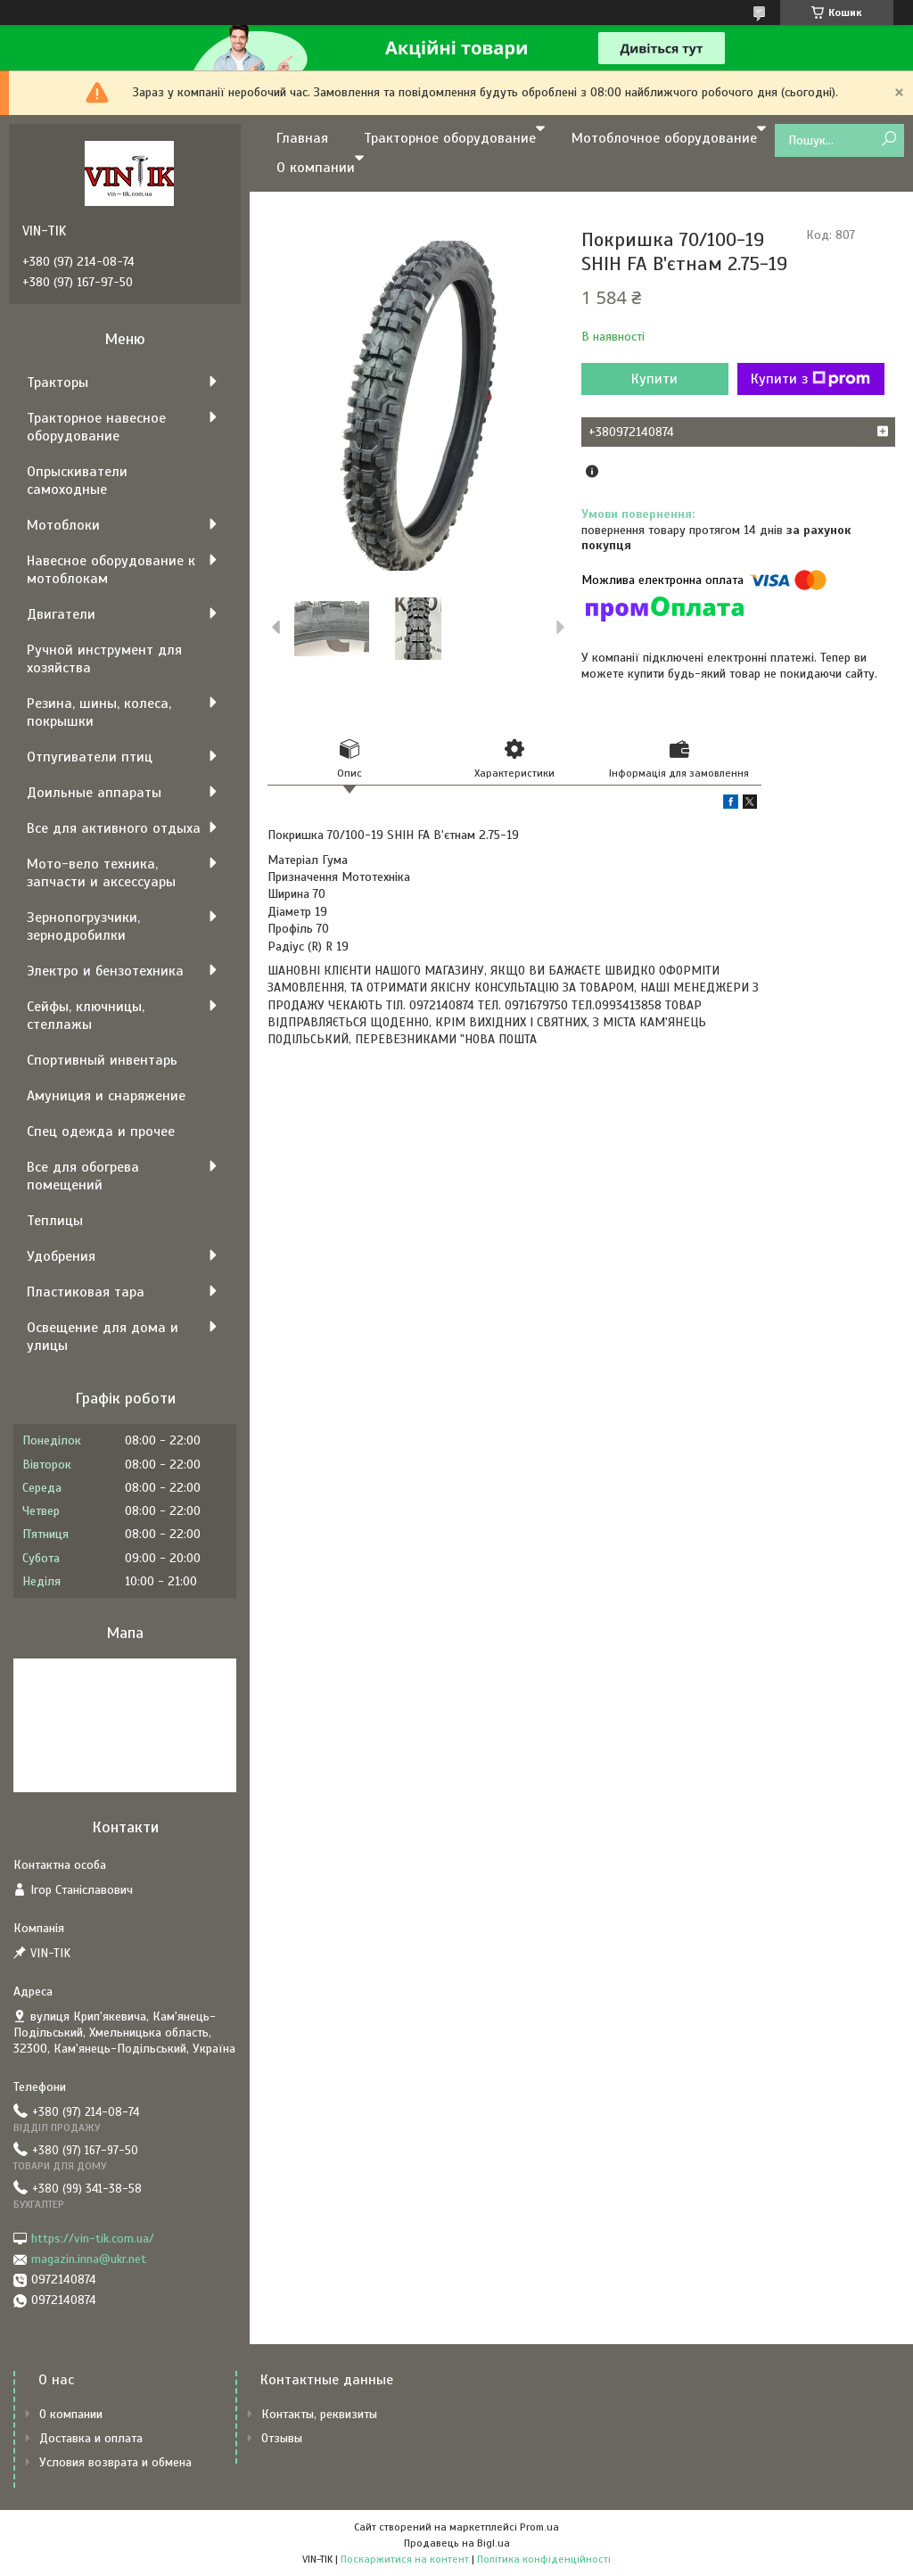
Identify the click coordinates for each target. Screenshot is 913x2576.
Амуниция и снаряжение (106, 1096)
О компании (315, 168)
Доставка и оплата (91, 2438)
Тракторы (57, 382)
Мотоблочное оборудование (664, 138)
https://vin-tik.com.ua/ (92, 2238)
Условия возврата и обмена (115, 2462)
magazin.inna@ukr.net (88, 2259)
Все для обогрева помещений (83, 1176)
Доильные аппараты (94, 793)
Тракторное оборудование (450, 138)
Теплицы (55, 1221)
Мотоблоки (63, 525)
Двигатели (61, 614)
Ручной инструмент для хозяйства (104, 659)
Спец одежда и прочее (101, 1131)
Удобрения (61, 1256)
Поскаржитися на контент (405, 2559)
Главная (302, 138)
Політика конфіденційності (544, 2559)
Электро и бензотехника (105, 971)
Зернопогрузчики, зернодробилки (83, 926)
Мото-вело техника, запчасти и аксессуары (101, 873)
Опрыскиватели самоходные (77, 480)
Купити (654, 379)
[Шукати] (888, 139)
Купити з (810, 379)
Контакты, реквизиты (319, 2414)
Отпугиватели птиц (89, 757)
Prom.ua (539, 2527)
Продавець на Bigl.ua (457, 2543)
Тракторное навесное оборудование (96, 427)
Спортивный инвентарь (102, 1060)
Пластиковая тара (85, 1292)
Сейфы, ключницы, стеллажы (85, 1015)
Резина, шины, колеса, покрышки (99, 712)
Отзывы (281, 2438)
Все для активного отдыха (114, 828)
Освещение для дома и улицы (102, 1336)
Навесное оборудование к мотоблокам (111, 570)
